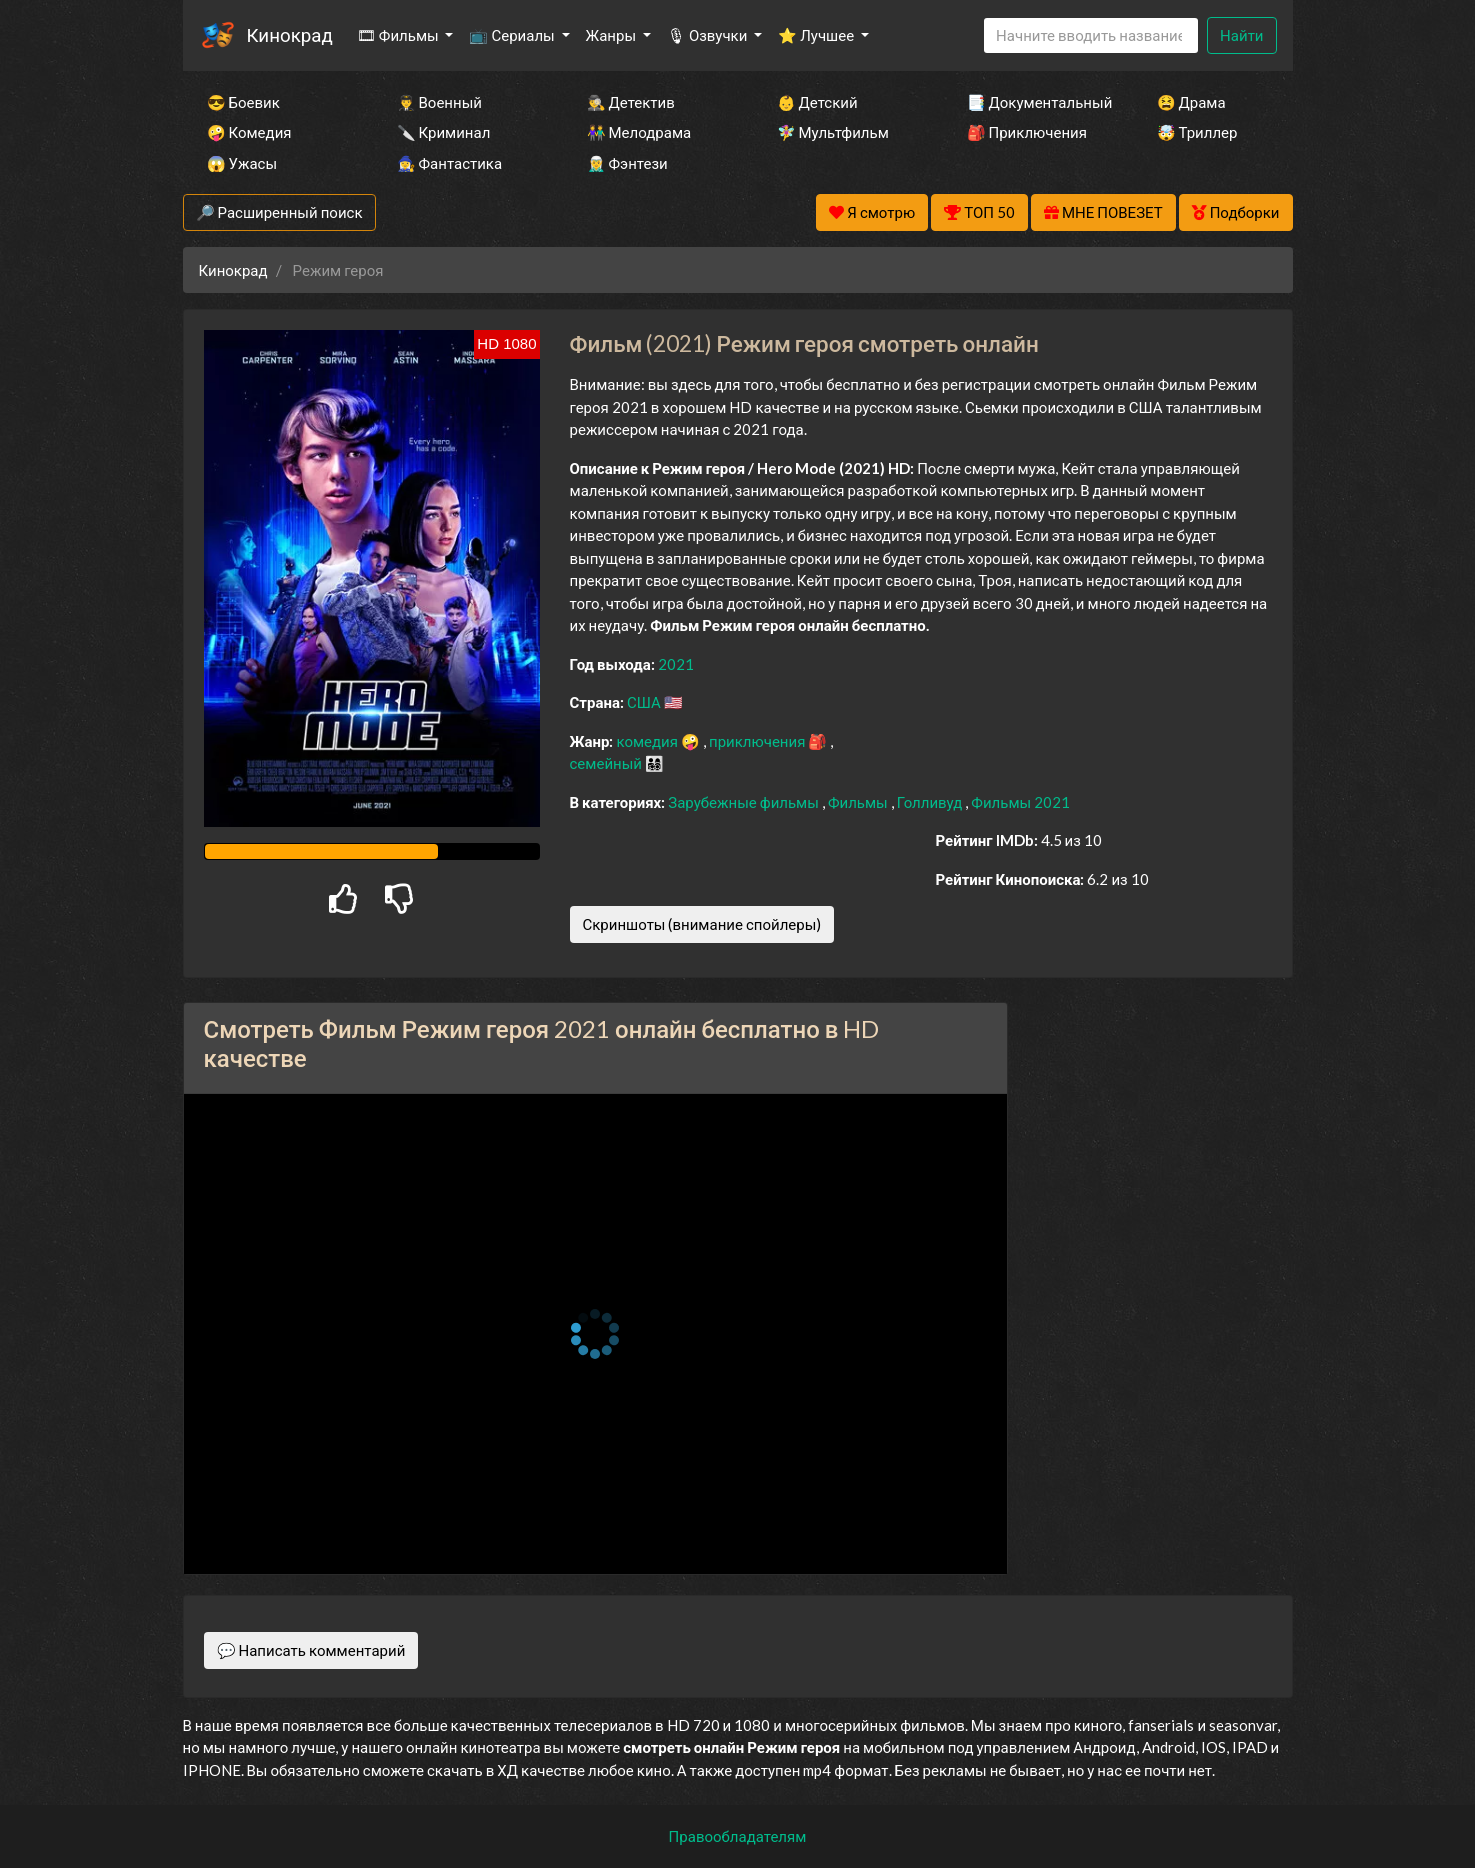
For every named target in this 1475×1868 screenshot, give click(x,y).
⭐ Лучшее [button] (817, 35)
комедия (648, 741)
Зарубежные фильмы (745, 802)
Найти (1241, 35)
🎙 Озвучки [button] (708, 35)
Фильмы (859, 802)
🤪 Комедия (249, 132)
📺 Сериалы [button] (513, 35)
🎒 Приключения (1027, 132)
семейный (608, 763)
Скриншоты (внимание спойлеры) (702, 924)
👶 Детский (817, 102)
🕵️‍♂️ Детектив (631, 102)
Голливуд (931, 802)
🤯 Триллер (1197, 132)
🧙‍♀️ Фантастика (450, 163)
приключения (758, 741)
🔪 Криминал (444, 132)
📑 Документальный (1035, 102)
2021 (676, 664)
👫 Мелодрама (639, 132)
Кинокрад (290, 34)
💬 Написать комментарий (311, 1650)
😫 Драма (1191, 102)
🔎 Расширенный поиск (279, 212)
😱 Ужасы (242, 163)
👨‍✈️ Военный (439, 102)
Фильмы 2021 (1020, 802)
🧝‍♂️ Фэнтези (627, 163)
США (645, 702)
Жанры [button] (613, 35)
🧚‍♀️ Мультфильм (833, 132)
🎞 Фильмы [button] (399, 35)
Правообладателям (738, 1836)
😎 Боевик (243, 102)
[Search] (1091, 35)
